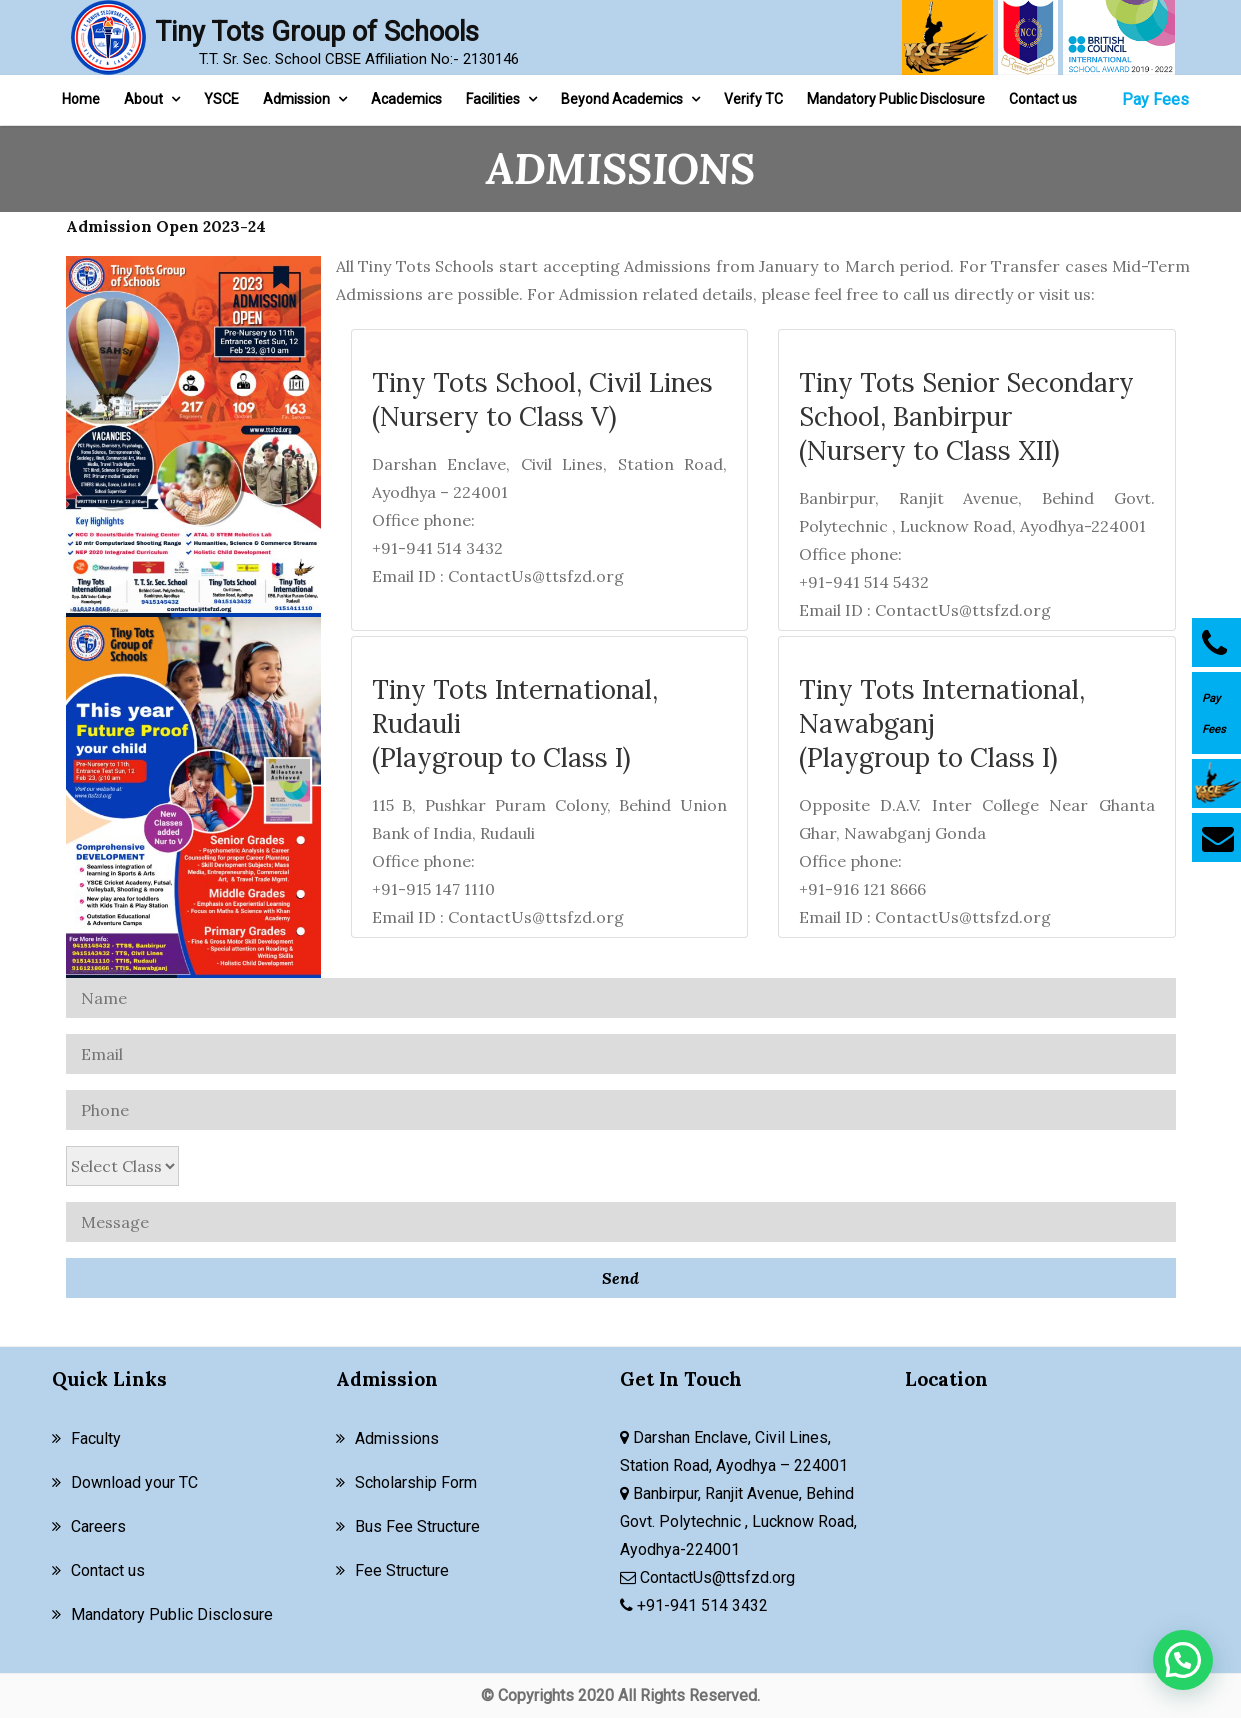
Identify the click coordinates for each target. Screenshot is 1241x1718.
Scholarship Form (416, 1482)
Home (81, 99)
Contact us (1043, 99)
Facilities (493, 99)
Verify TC (753, 99)
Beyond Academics (622, 99)
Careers (98, 1526)
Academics (406, 99)
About (143, 99)
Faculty (96, 1438)
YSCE (221, 99)
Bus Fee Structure (417, 1526)
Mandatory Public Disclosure (896, 99)
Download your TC (134, 1482)
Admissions (397, 1438)
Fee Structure (402, 1570)
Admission (296, 99)
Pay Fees (1155, 99)
